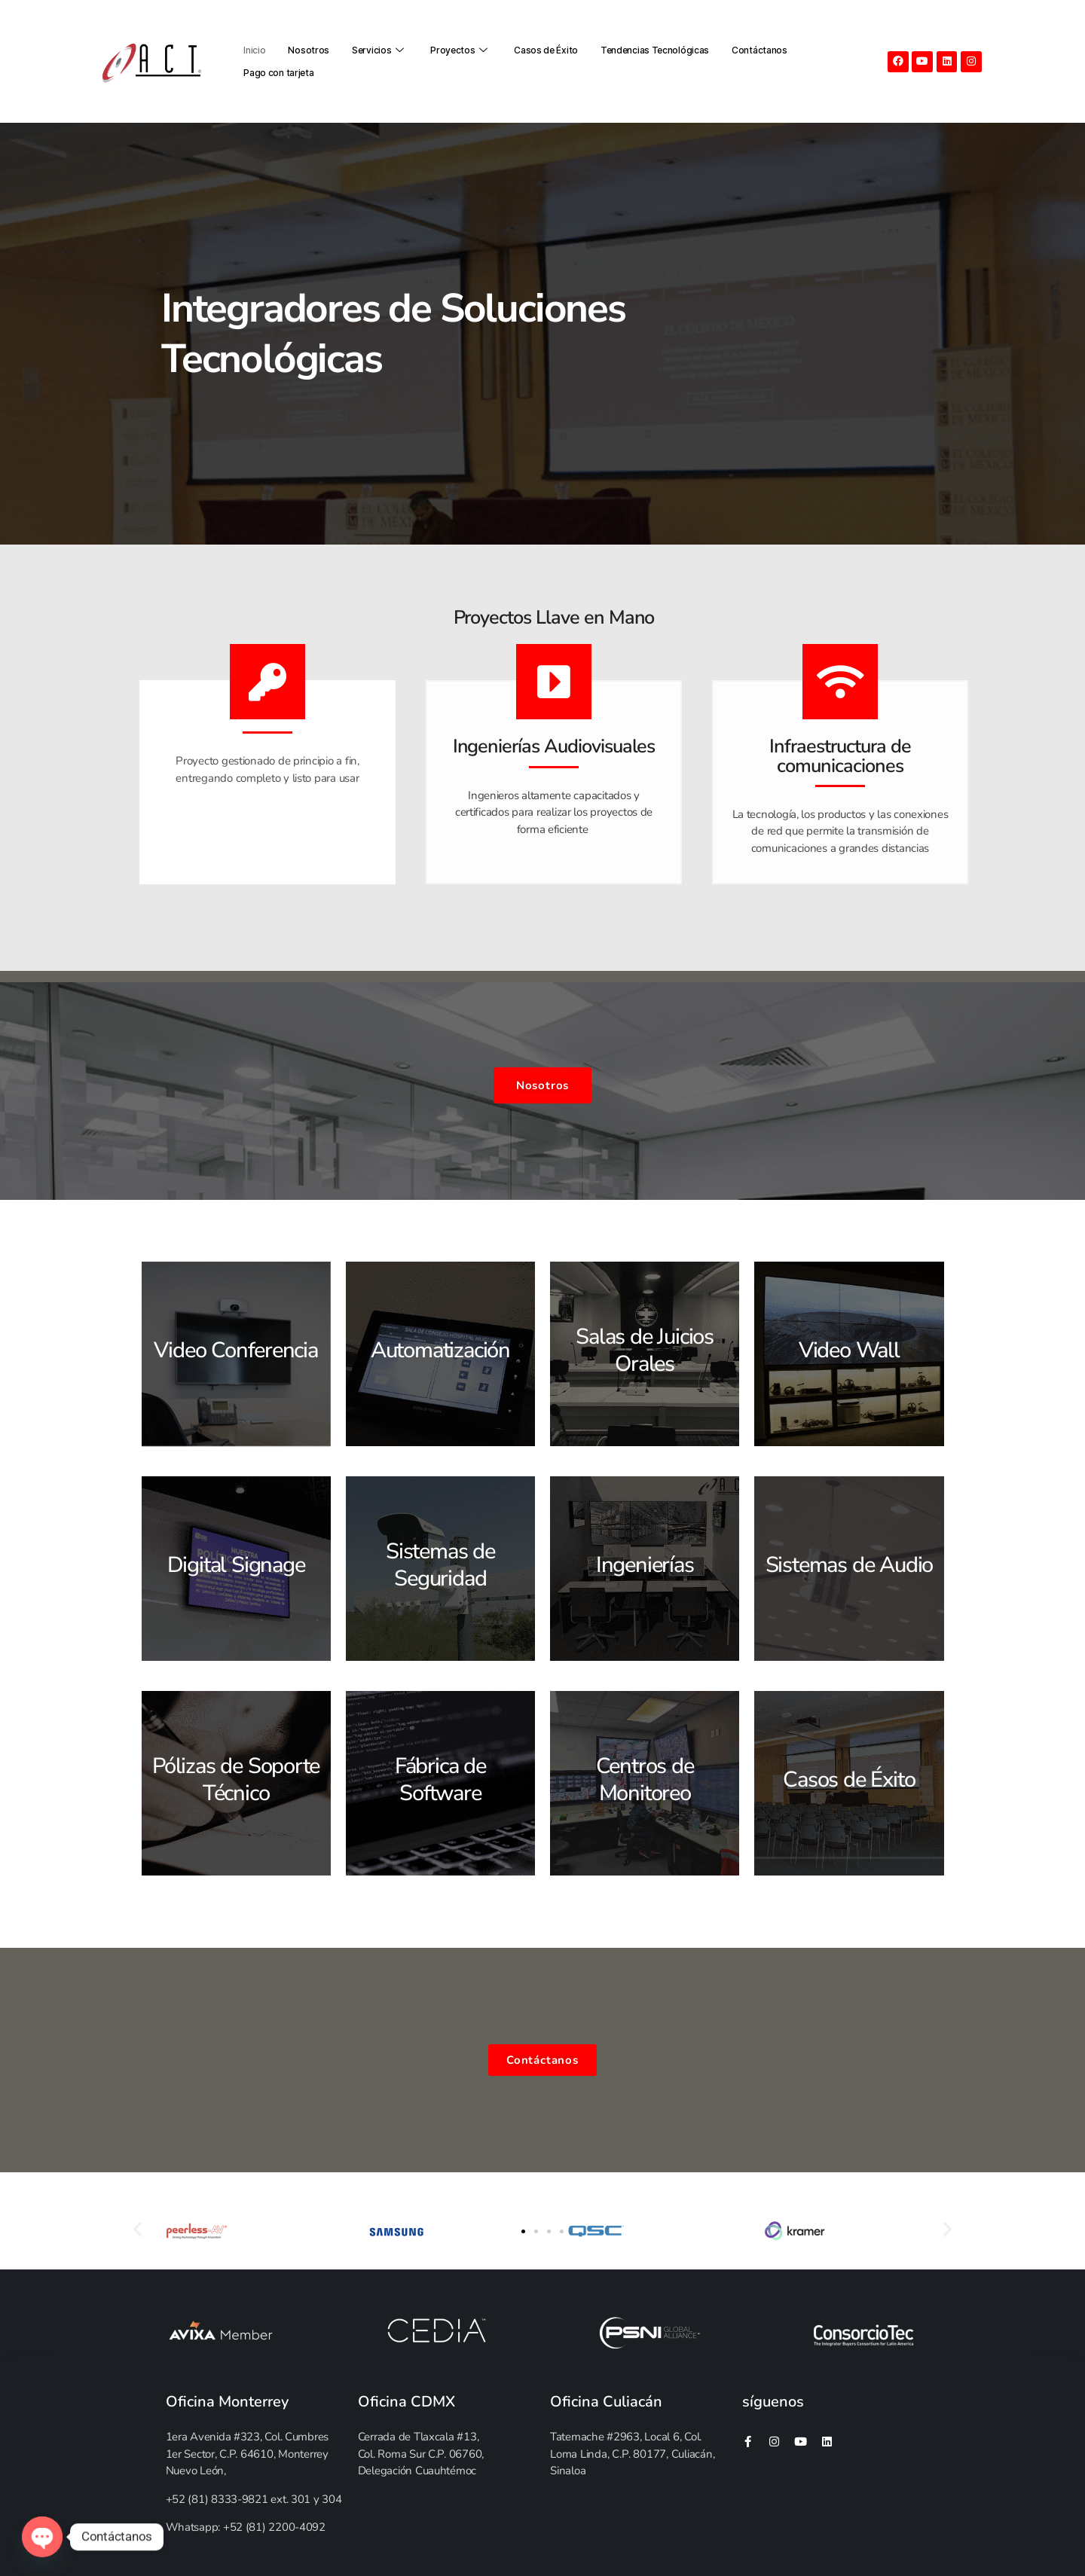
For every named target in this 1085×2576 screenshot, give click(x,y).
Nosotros (308, 50)
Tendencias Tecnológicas (655, 50)
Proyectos (460, 50)
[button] (523, 2231)
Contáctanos (759, 50)
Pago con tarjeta (278, 72)
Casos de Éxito (546, 50)
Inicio (254, 50)
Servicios (380, 50)
